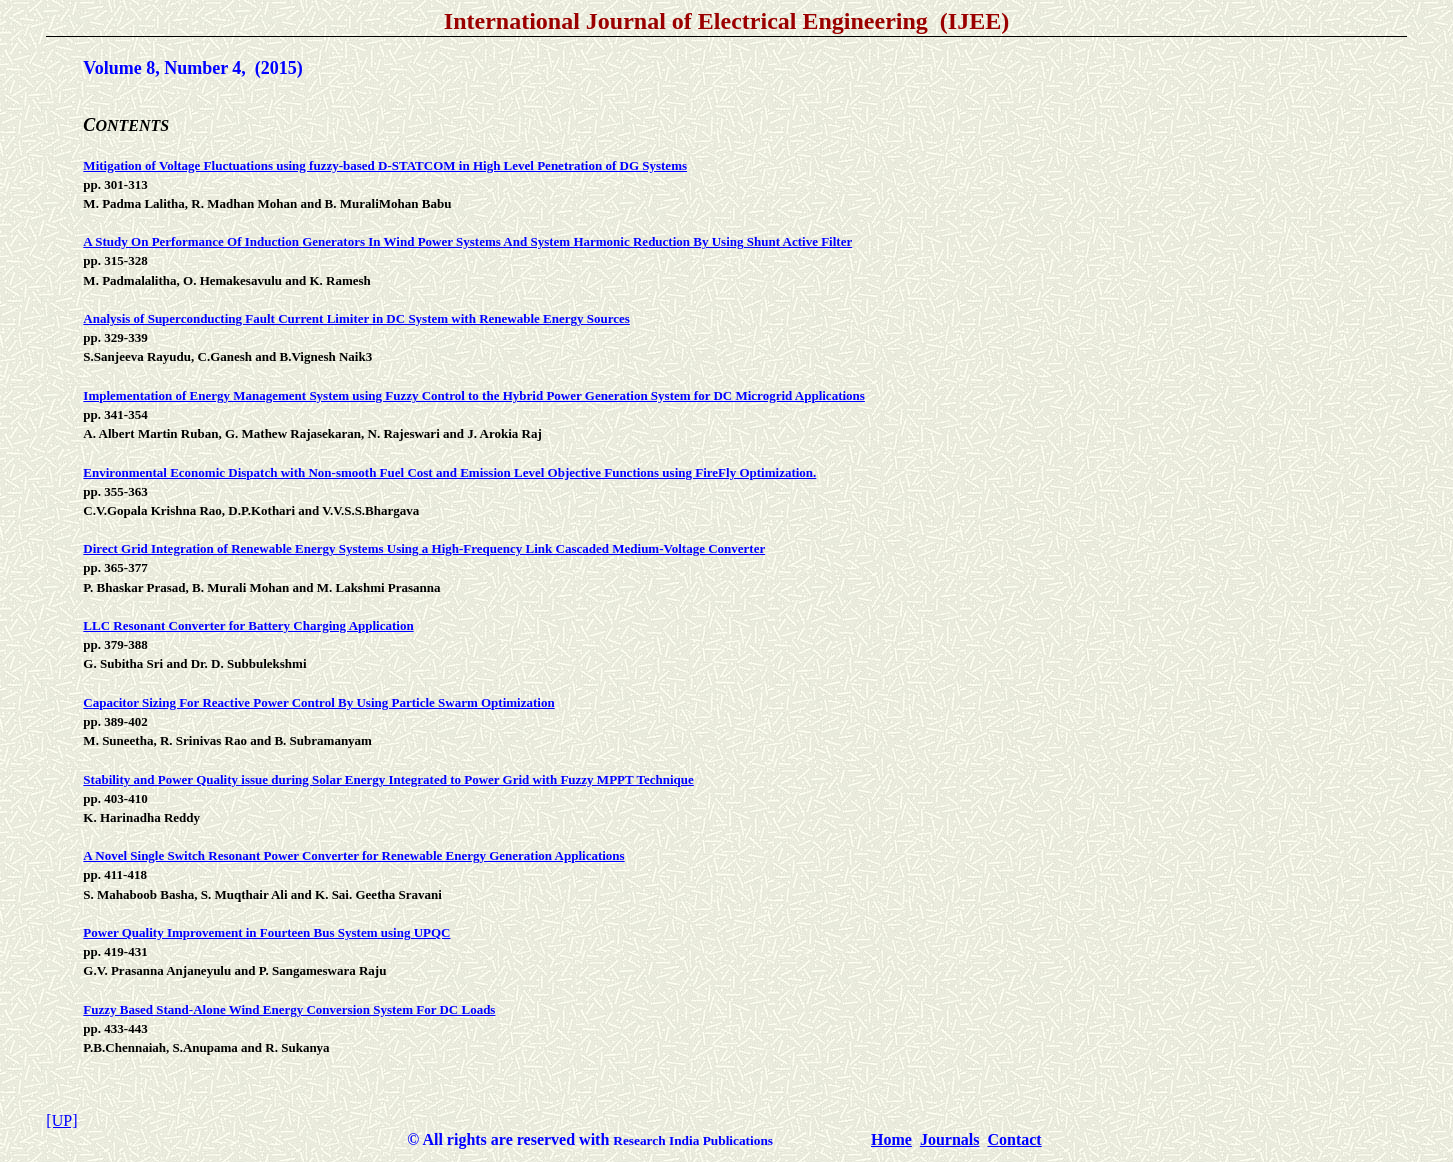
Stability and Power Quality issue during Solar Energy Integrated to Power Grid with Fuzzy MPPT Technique (388, 779)
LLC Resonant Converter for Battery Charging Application (248, 625)
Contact (1014, 1139)
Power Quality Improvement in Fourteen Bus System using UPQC (266, 932)
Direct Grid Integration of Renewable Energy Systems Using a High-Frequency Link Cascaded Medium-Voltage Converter (424, 548)
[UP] (61, 1120)
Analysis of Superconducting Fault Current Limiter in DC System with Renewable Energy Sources (356, 318)
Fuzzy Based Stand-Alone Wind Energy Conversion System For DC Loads (289, 1009)
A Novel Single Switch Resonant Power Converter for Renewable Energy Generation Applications (353, 855)
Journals (950, 1139)
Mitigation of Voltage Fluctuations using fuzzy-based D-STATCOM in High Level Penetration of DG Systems (385, 165)
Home (891, 1139)
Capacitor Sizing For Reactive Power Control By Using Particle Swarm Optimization (318, 702)
